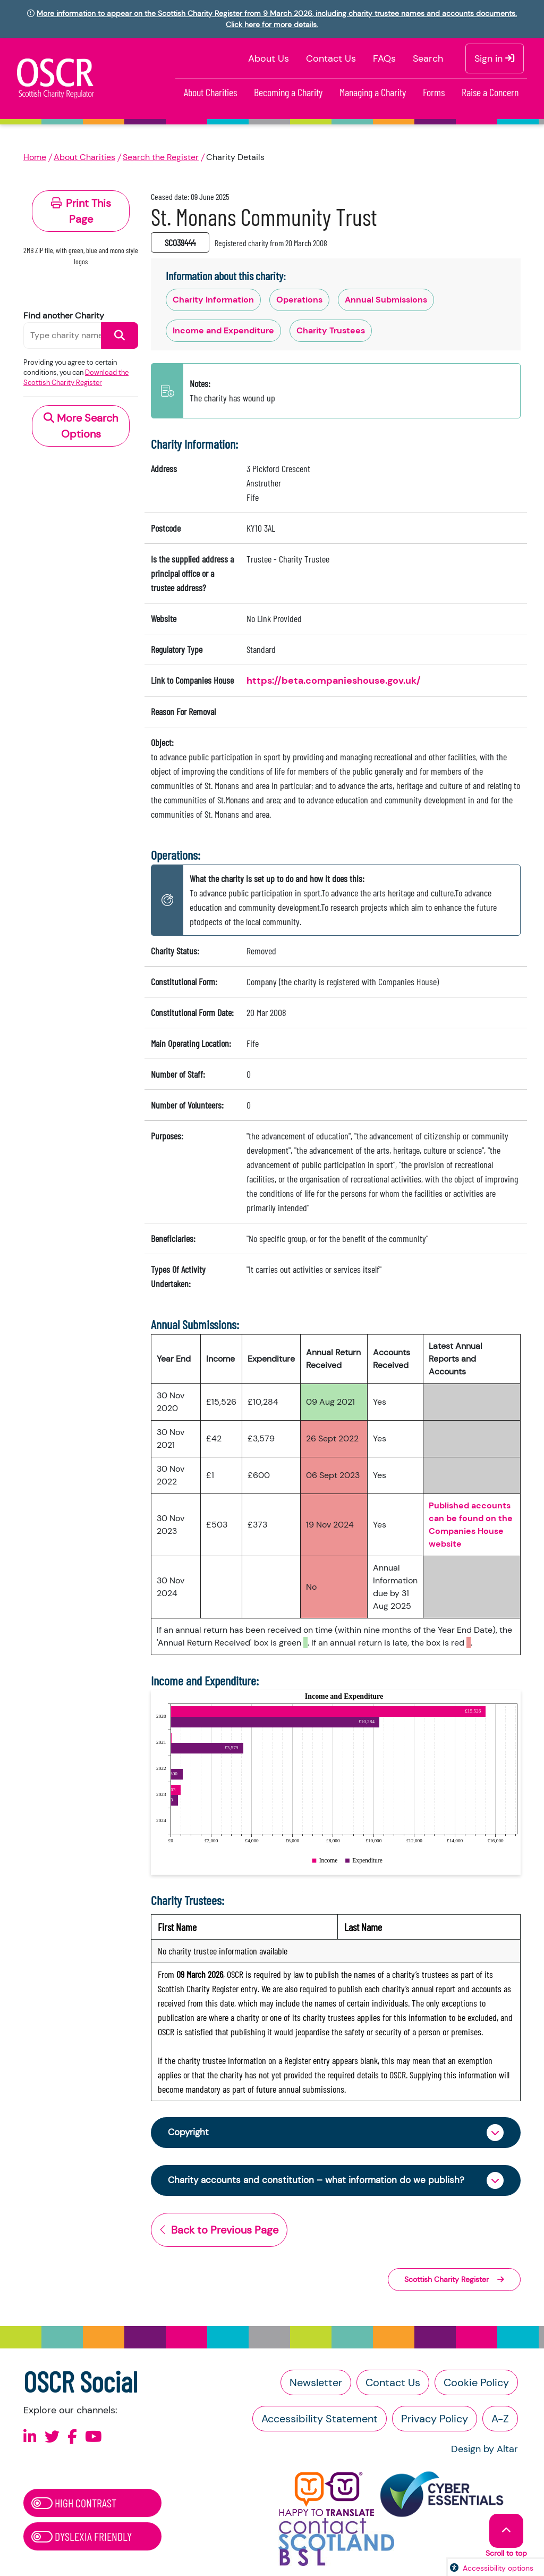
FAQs (384, 58)
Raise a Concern (490, 92)
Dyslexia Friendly (81, 2538)
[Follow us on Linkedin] (30, 2438)
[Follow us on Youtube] (93, 2438)
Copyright (189, 2132)
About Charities (210, 92)
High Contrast (73, 2504)
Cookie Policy (476, 2384)
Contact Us (331, 58)
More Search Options (81, 426)
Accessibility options (498, 2568)
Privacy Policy (434, 2420)
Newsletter (316, 2384)
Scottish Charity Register (454, 2280)
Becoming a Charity (288, 92)
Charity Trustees (330, 330)
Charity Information (213, 299)
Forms (434, 92)
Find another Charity (63, 315)
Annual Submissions (386, 299)
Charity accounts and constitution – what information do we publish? (321, 2181)
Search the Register (161, 157)
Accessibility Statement (319, 2420)
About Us (268, 58)
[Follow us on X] (52, 2438)
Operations (299, 299)
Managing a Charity (372, 92)
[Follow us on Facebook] (72, 2438)
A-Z (500, 2420)
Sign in (494, 58)
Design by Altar (484, 2450)
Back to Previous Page (219, 2231)
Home (34, 157)
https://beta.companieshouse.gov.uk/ (333, 680)
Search (428, 58)
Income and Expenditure (223, 330)
